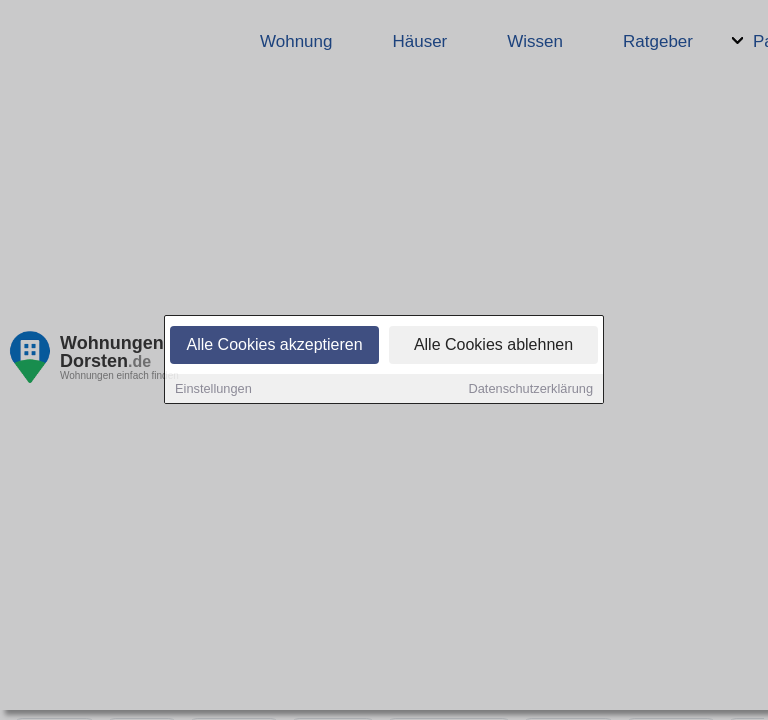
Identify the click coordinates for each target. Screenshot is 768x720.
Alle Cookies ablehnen (493, 346)
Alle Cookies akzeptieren (274, 346)
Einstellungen (213, 390)
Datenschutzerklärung (531, 390)
